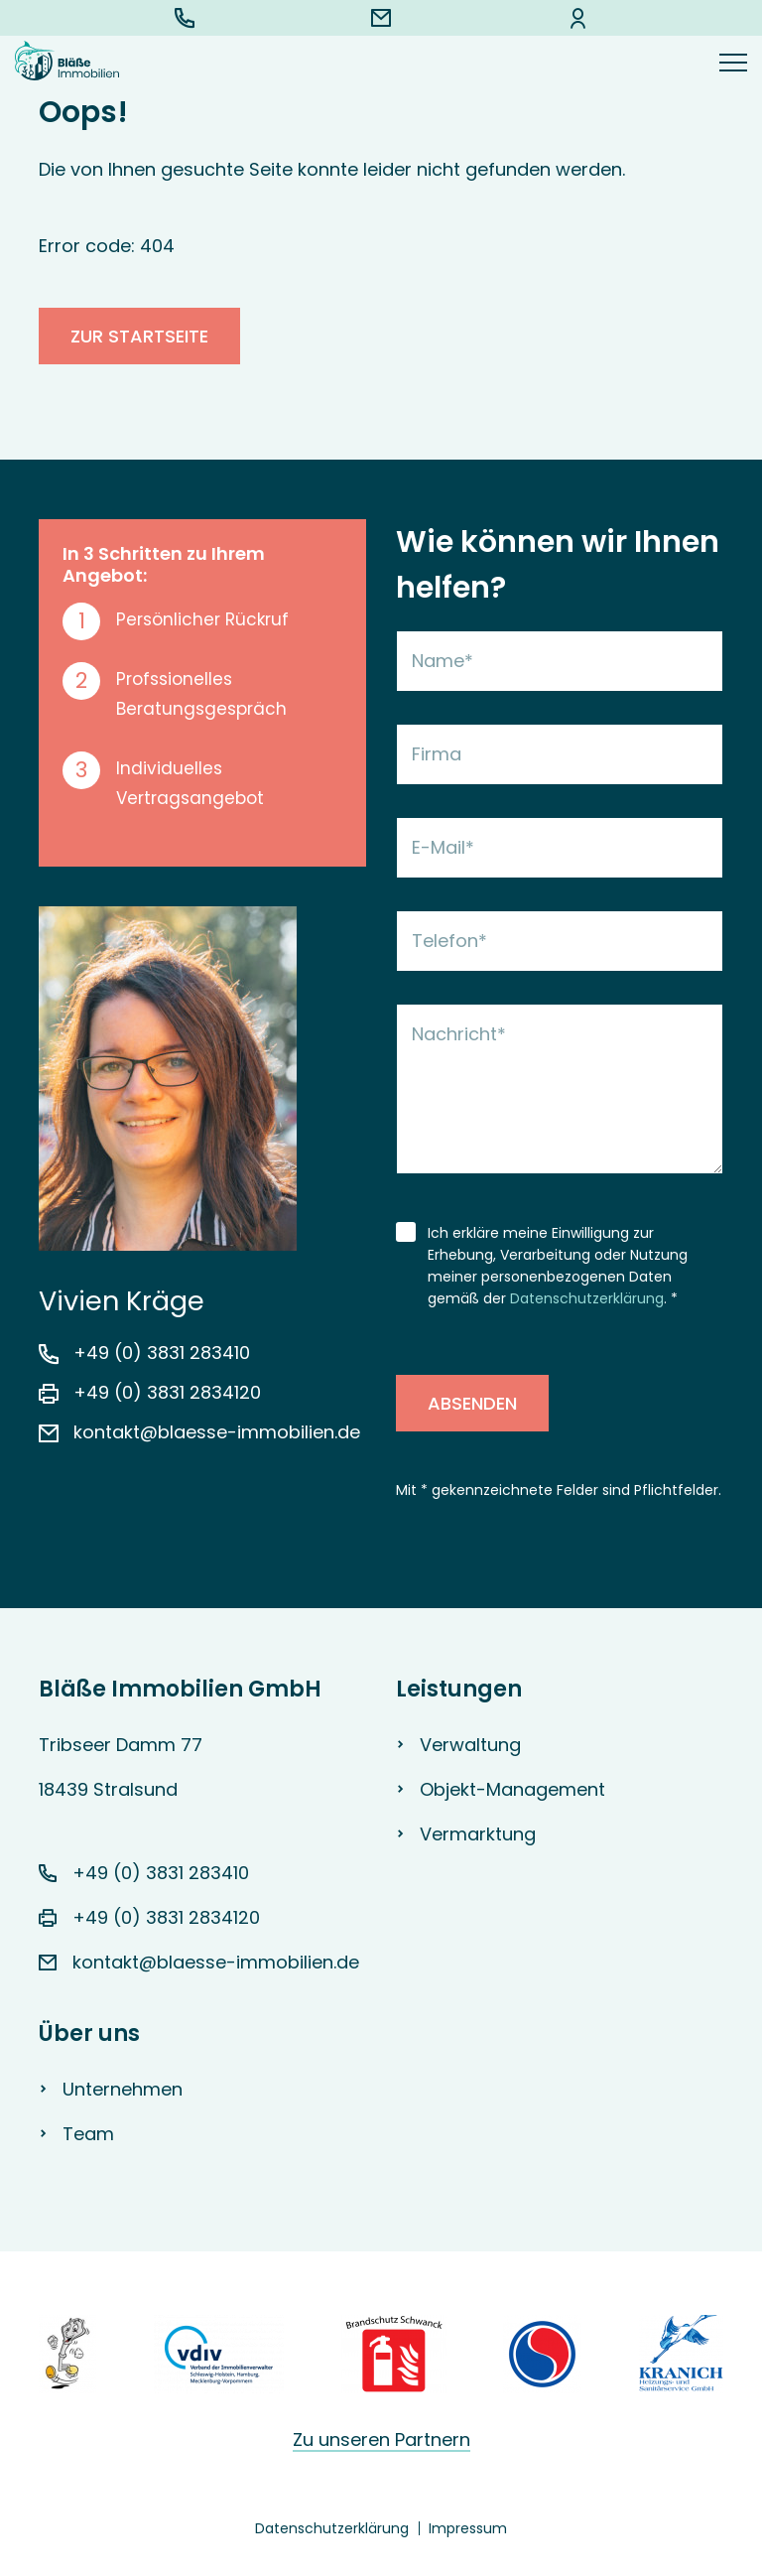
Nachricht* (459, 1033)
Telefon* (449, 940)
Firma (436, 754)
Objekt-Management (512, 1789)
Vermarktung (478, 1834)
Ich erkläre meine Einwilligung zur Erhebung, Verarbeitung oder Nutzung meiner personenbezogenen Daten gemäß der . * (558, 1265)
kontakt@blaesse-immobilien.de (381, 18)
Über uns (89, 2033)
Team (88, 2133)
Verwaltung (470, 1744)
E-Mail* (443, 847)
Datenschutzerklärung (587, 1298)
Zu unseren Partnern (381, 2439)
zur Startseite (139, 336)
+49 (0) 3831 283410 (184, 18)
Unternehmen (123, 2089)
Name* (442, 660)
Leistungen (459, 1689)
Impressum (468, 2528)
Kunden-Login (578, 18)
